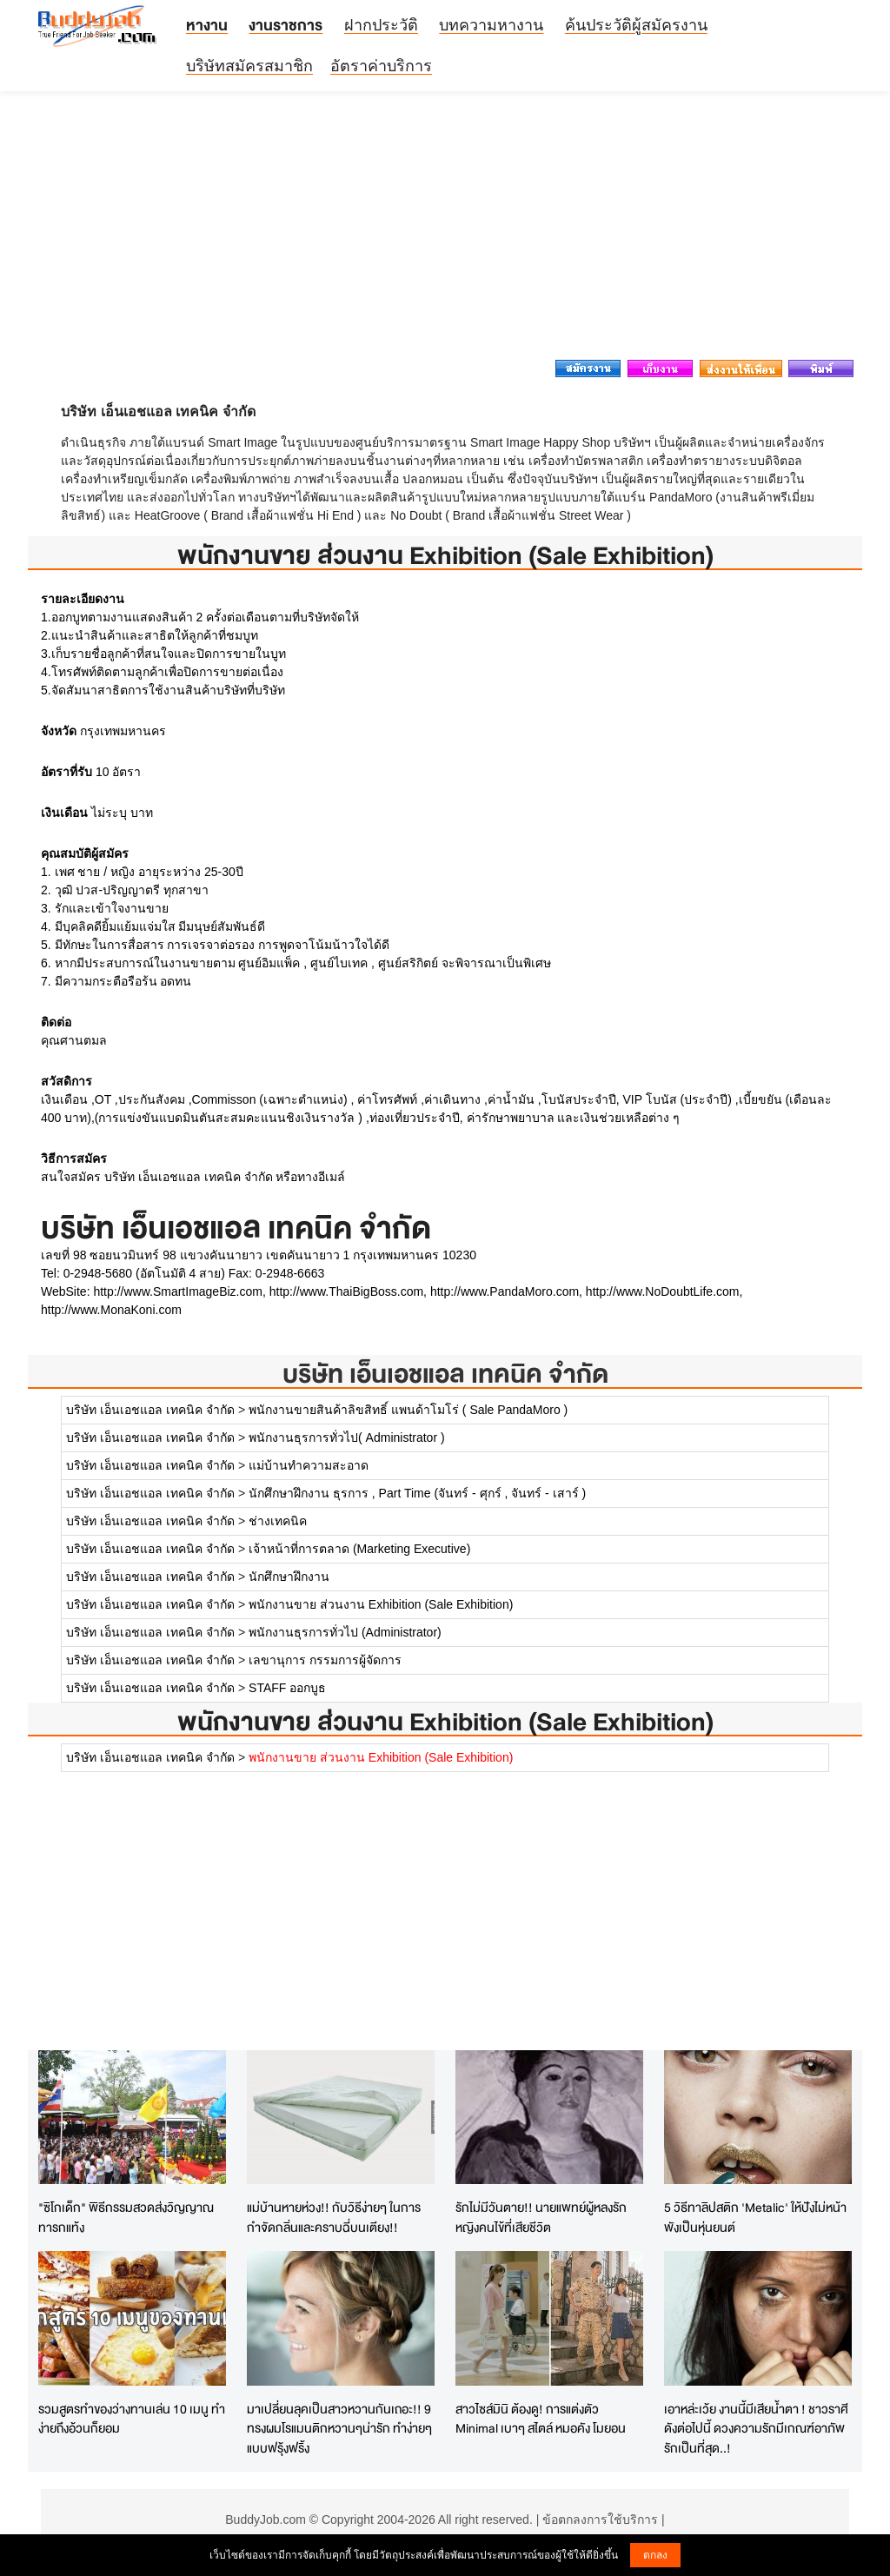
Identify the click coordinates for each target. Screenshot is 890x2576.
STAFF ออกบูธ (287, 1688)
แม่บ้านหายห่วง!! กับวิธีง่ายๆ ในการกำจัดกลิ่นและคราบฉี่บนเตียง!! (334, 2217)
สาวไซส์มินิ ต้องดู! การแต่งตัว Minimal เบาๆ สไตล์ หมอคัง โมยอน (540, 2419)
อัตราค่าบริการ (381, 66)
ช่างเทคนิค (278, 1521)
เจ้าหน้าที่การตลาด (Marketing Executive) (359, 1549)
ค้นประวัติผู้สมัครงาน (636, 25)
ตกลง (655, 2555)
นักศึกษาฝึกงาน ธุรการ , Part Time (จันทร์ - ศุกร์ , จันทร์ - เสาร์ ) (417, 1493)
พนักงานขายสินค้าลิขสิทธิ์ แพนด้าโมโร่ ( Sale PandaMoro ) (408, 1410)
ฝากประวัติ (381, 25)
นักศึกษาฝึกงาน (289, 1576)
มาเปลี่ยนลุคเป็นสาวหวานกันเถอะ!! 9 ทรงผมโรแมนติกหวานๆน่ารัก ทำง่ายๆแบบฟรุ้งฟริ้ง (339, 2428)
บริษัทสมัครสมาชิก (249, 66)
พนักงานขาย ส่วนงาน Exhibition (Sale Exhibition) (381, 1604)
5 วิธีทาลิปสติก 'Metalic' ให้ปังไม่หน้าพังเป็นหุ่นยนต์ (755, 2217)
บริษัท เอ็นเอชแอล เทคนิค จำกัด (445, 1373)
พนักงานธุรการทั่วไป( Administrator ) (347, 1437)
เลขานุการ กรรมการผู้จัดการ (325, 1660)
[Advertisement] (445, 230)
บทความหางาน (491, 25)
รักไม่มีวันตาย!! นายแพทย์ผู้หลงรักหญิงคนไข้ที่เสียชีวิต (541, 2217)
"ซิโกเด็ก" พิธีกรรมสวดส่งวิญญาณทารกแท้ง (126, 2217)
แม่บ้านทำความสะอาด (309, 1465)
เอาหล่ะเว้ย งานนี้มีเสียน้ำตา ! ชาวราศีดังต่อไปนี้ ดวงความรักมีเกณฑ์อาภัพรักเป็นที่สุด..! (756, 2428)
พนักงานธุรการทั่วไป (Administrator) (345, 1632)
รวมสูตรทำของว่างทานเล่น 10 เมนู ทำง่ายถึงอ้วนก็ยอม (131, 2419)
